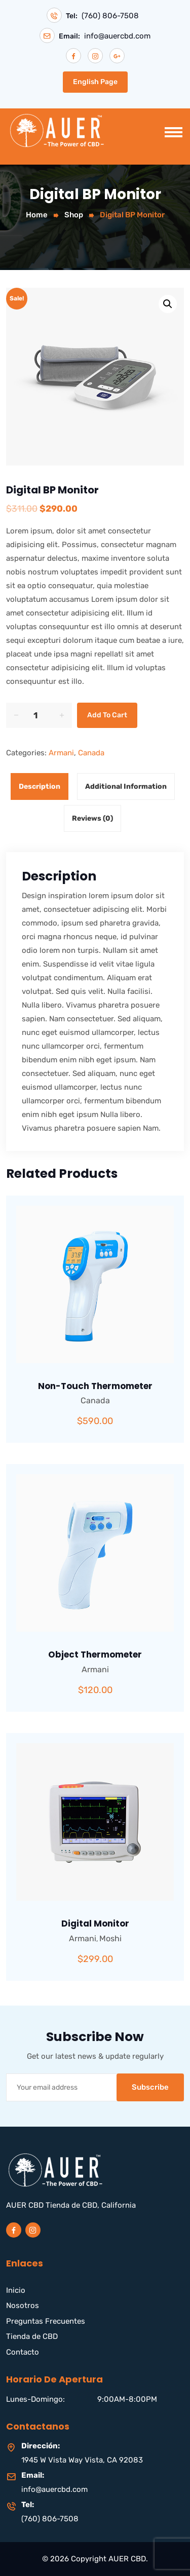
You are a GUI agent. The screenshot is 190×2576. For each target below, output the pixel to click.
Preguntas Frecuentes (45, 2321)
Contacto (22, 2352)
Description (39, 786)
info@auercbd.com (117, 36)
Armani (61, 752)
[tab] (42, 786)
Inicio (15, 2290)
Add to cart (107, 715)
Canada (91, 752)
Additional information (126, 786)
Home (37, 214)
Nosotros (22, 2305)
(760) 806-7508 (110, 16)
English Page (95, 82)
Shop (73, 214)
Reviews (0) (92, 818)
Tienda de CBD (32, 2336)
